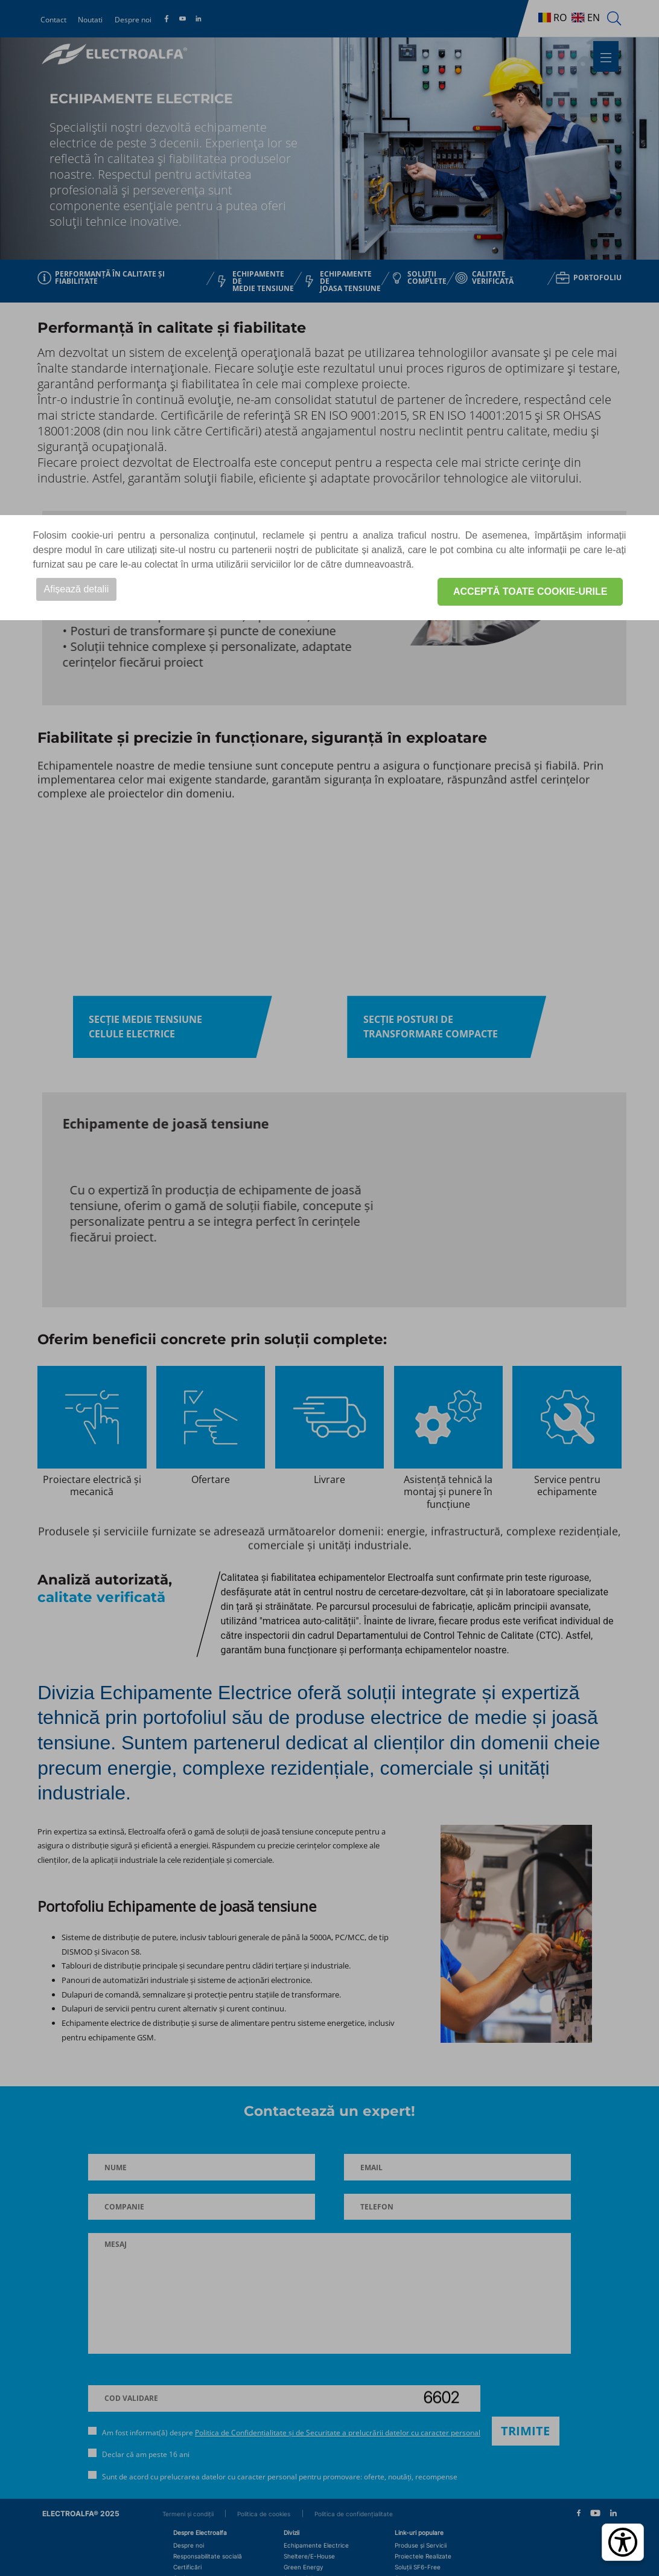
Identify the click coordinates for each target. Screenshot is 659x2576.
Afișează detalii (76, 589)
